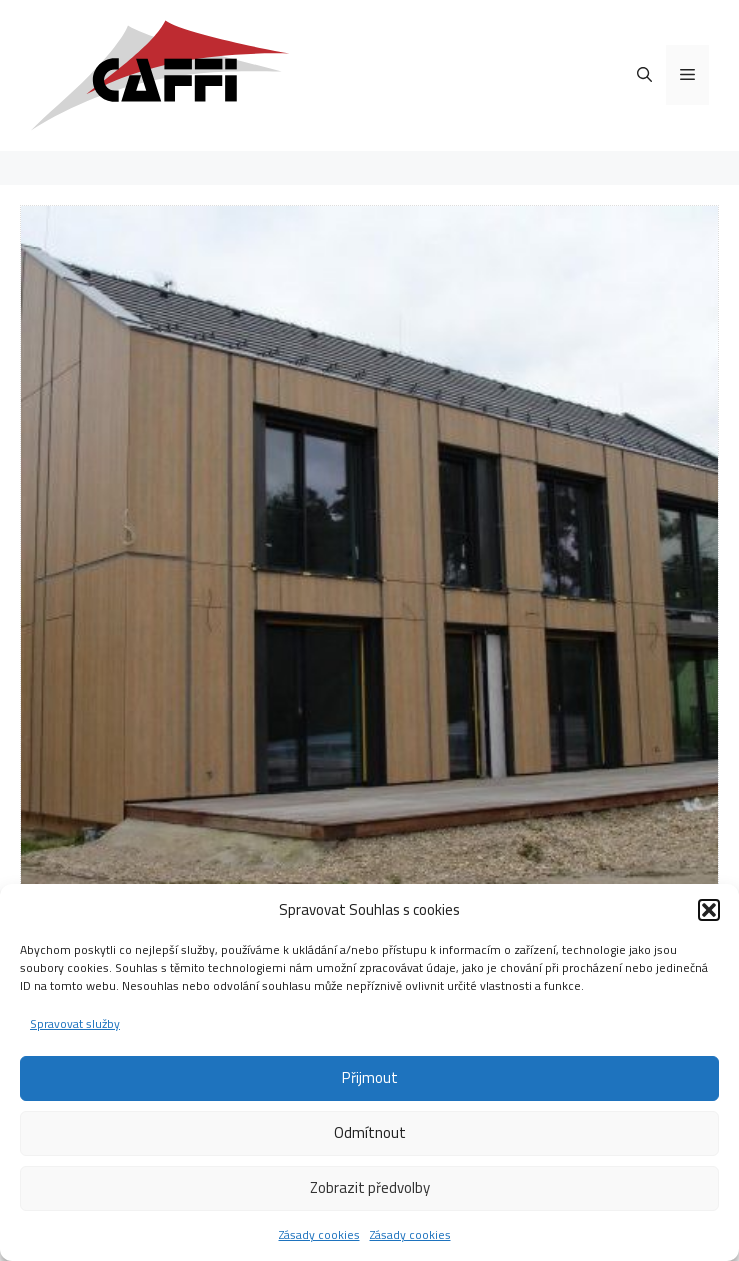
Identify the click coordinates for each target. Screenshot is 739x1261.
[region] (369, 554)
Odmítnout (370, 1132)
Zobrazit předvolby (370, 1187)
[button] (709, 910)
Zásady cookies (319, 1234)
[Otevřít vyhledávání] (644, 75)
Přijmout (370, 1077)
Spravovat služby (75, 1023)
